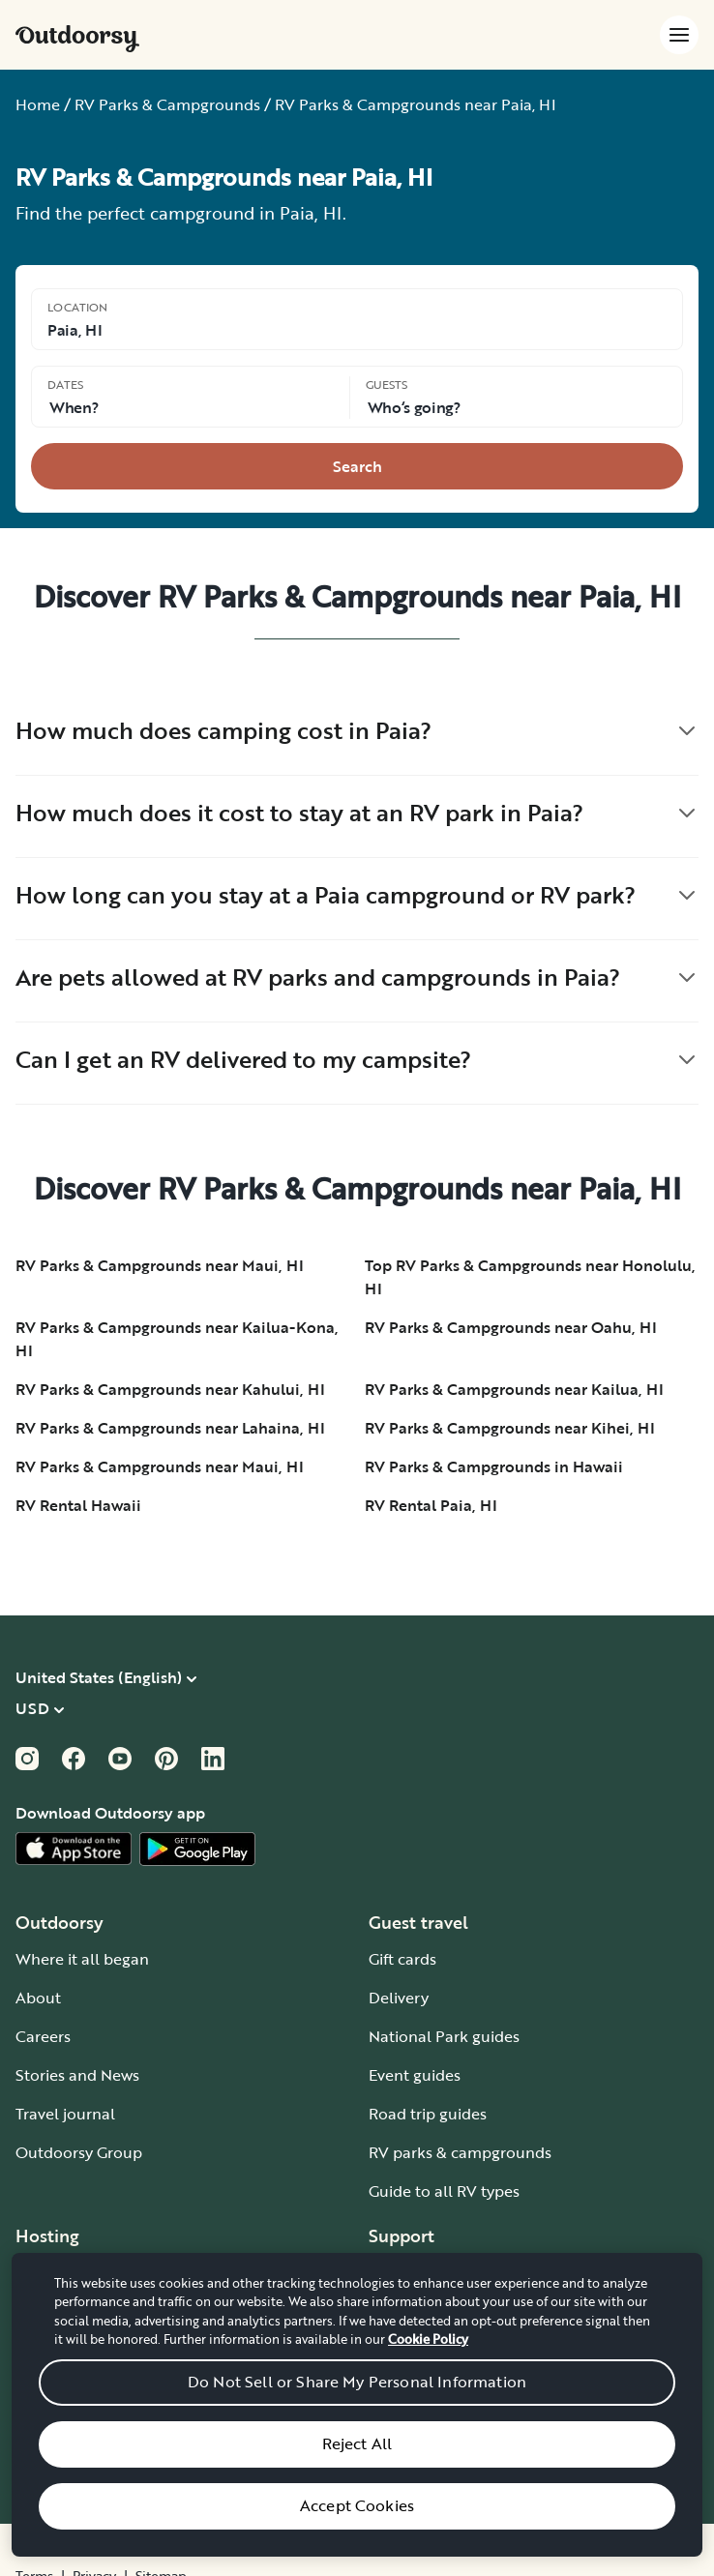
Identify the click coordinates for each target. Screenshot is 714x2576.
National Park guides (444, 2036)
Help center (411, 2311)
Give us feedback (430, 2388)
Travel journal (65, 2113)
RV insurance (62, 2388)
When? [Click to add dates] (73, 407)
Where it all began (82, 1958)
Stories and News (77, 2075)
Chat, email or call (434, 2349)
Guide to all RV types (444, 2191)
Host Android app (79, 2465)
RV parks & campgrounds (460, 2152)
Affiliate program (76, 2349)
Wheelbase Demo (80, 2311)
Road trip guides (428, 2113)
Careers (43, 2036)
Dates (65, 384)
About (38, 1997)
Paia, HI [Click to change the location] (74, 329)
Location (77, 306)
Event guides (415, 2075)
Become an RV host (86, 2272)
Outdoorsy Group (78, 2152)
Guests (386, 384)
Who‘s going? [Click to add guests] (414, 407)
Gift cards (402, 1958)
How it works (415, 2272)
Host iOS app (63, 2427)
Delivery (399, 1997)
